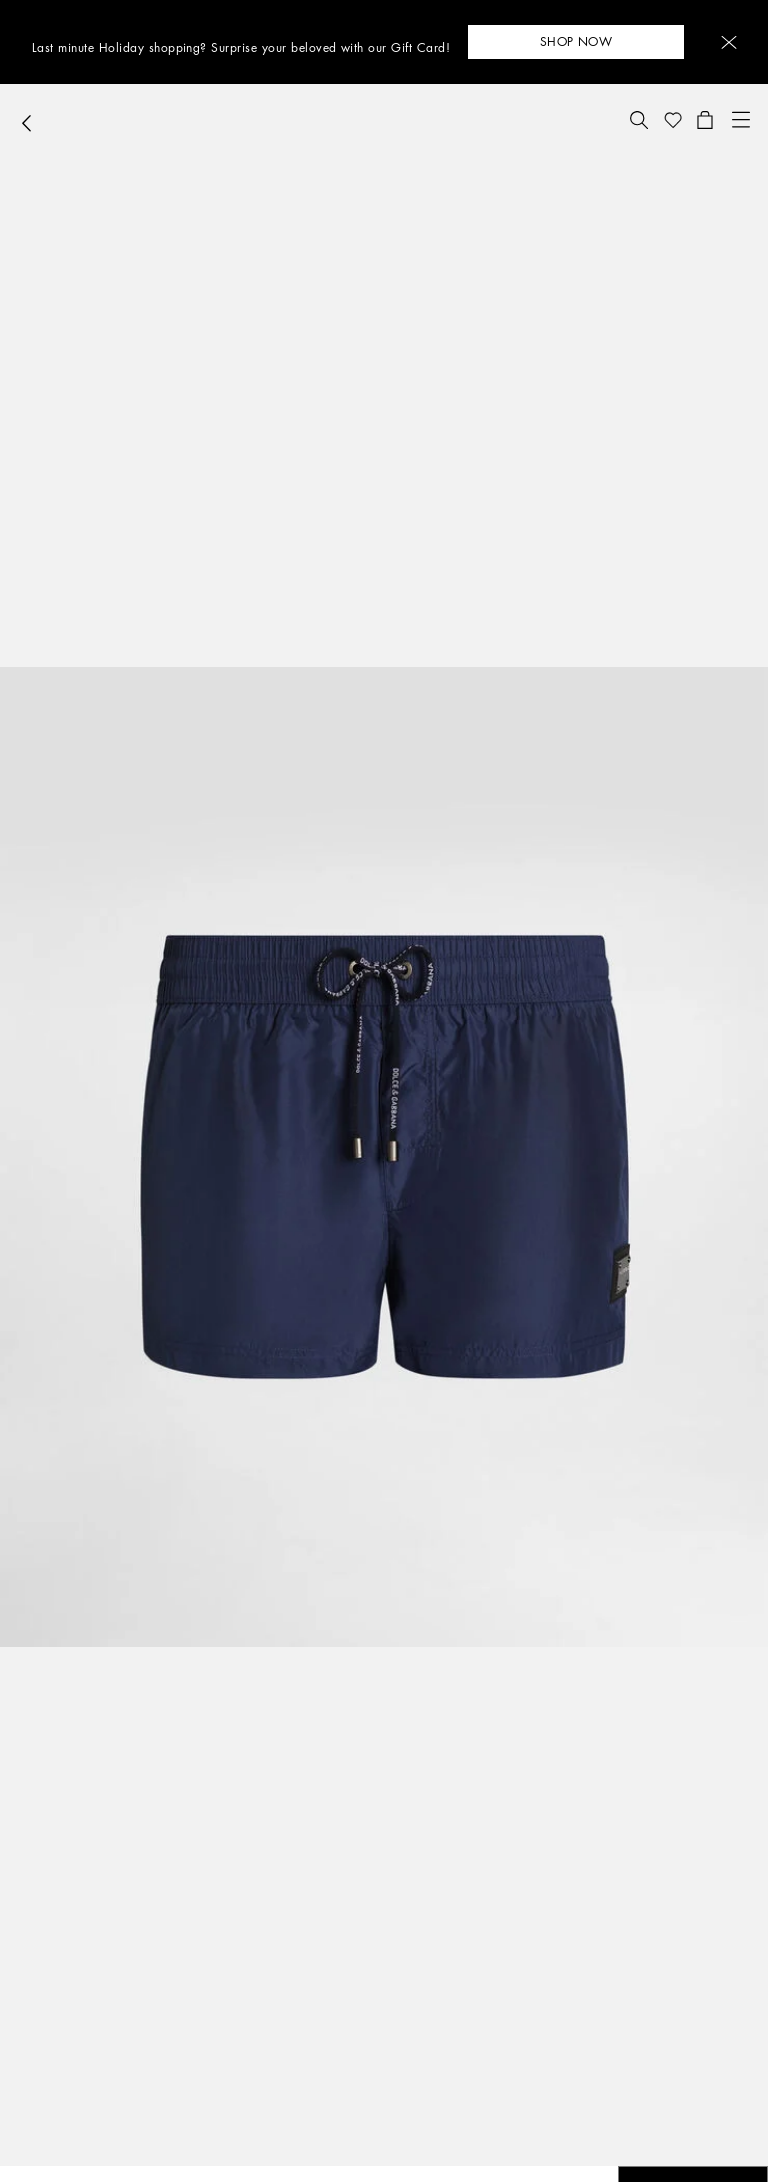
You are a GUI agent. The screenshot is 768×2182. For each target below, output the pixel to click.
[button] (729, 42)
